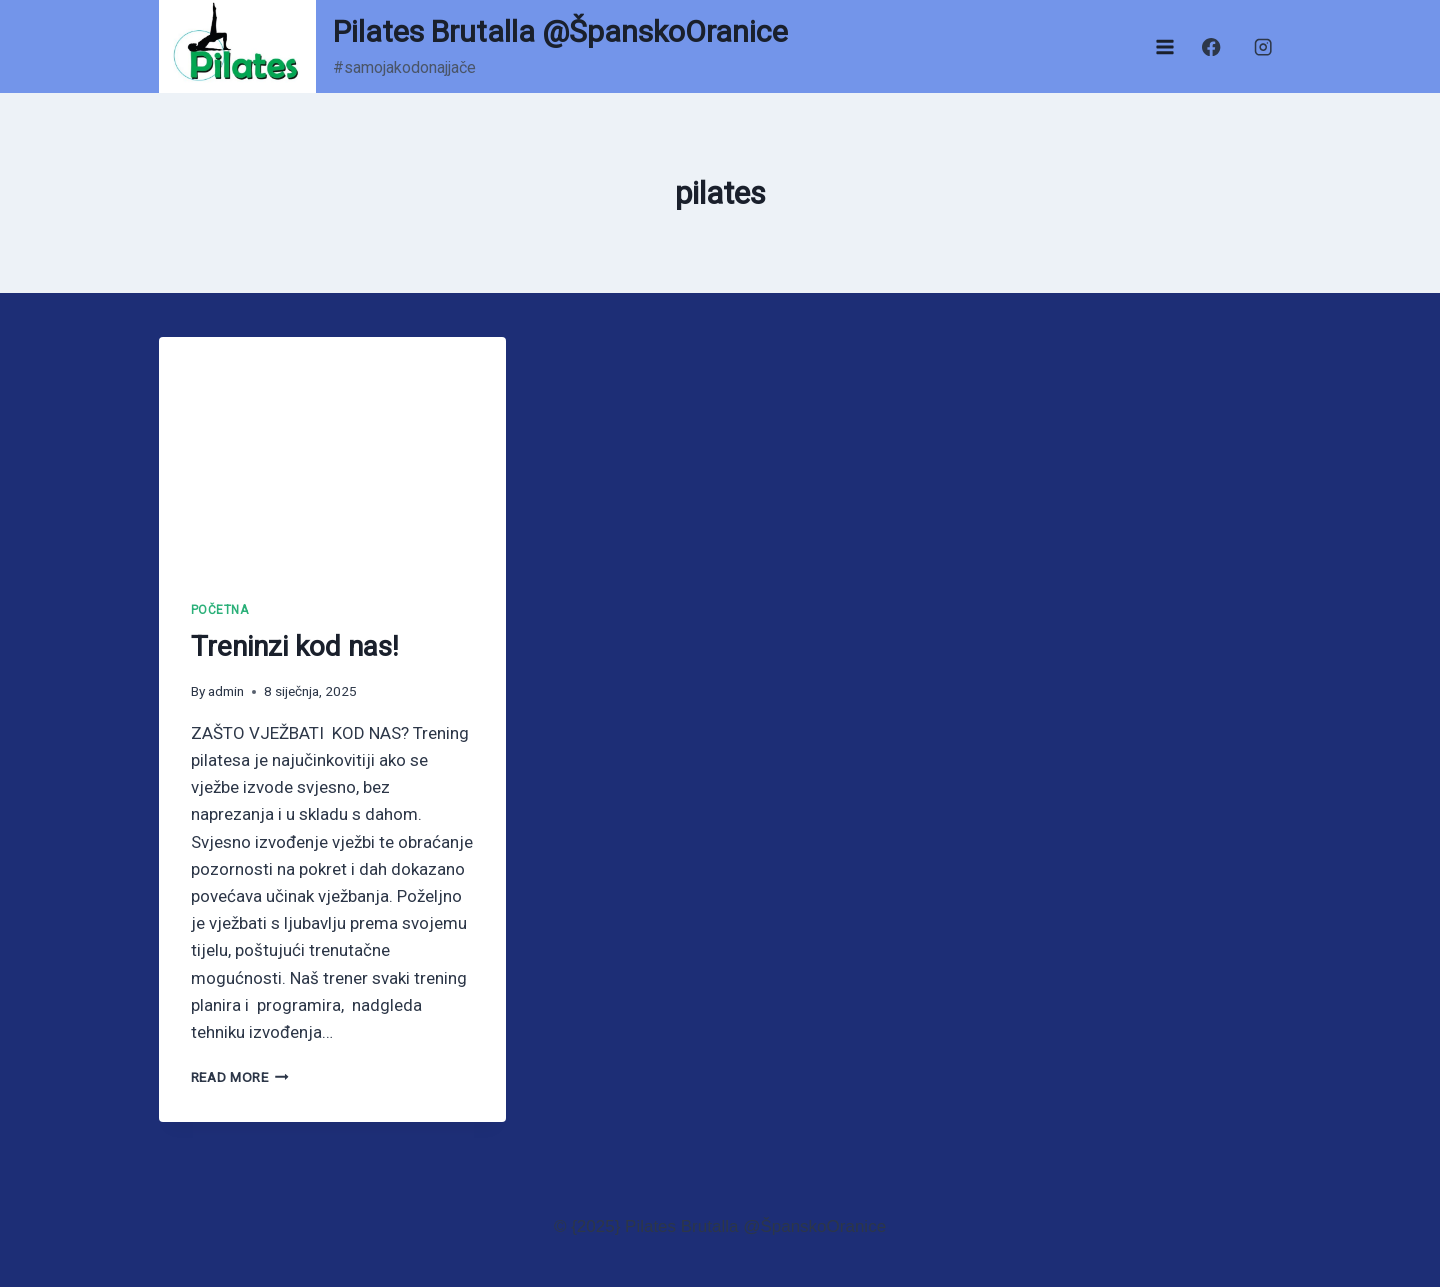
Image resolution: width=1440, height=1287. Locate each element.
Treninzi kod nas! (295, 646)
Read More (240, 1077)
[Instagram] (1263, 46)
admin (226, 691)
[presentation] (333, 453)
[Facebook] (1211, 46)
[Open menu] (1164, 46)
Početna (220, 610)
